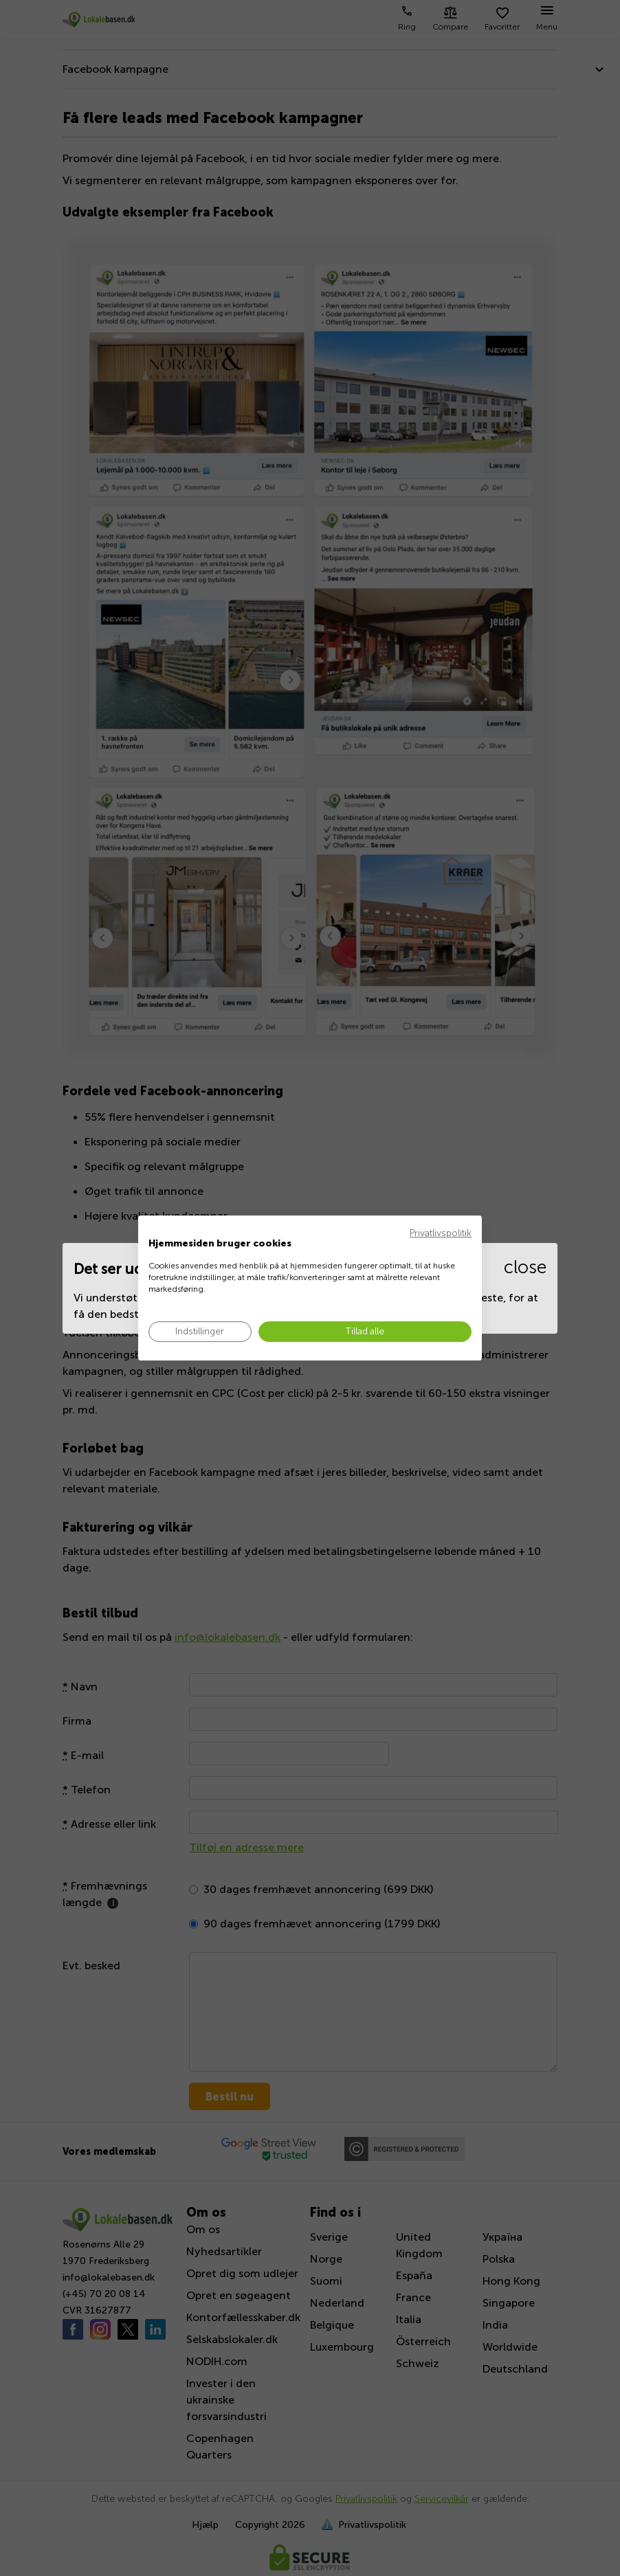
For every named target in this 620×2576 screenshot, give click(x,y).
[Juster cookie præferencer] (200, 1332)
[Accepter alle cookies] (365, 1332)
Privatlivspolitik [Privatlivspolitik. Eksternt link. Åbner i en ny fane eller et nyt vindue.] (441, 1233)
